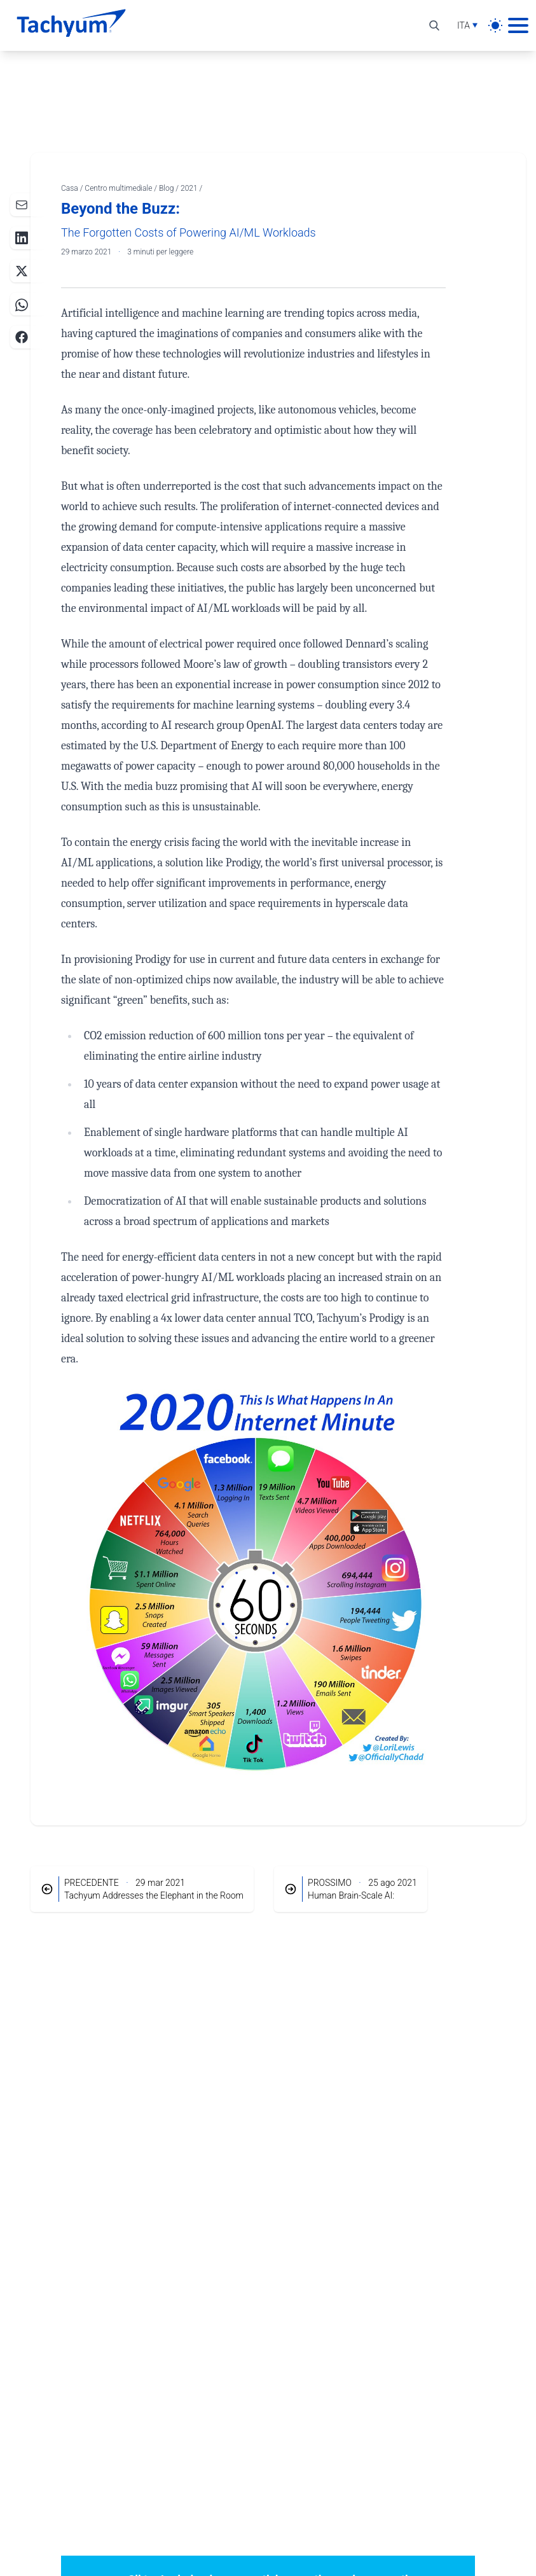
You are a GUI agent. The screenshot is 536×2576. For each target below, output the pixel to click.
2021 (190, 188)
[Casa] (71, 25)
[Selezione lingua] (467, 25)
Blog (167, 188)
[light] (495, 25)
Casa (70, 188)
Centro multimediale (119, 188)
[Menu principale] (518, 25)
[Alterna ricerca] (434, 25)
